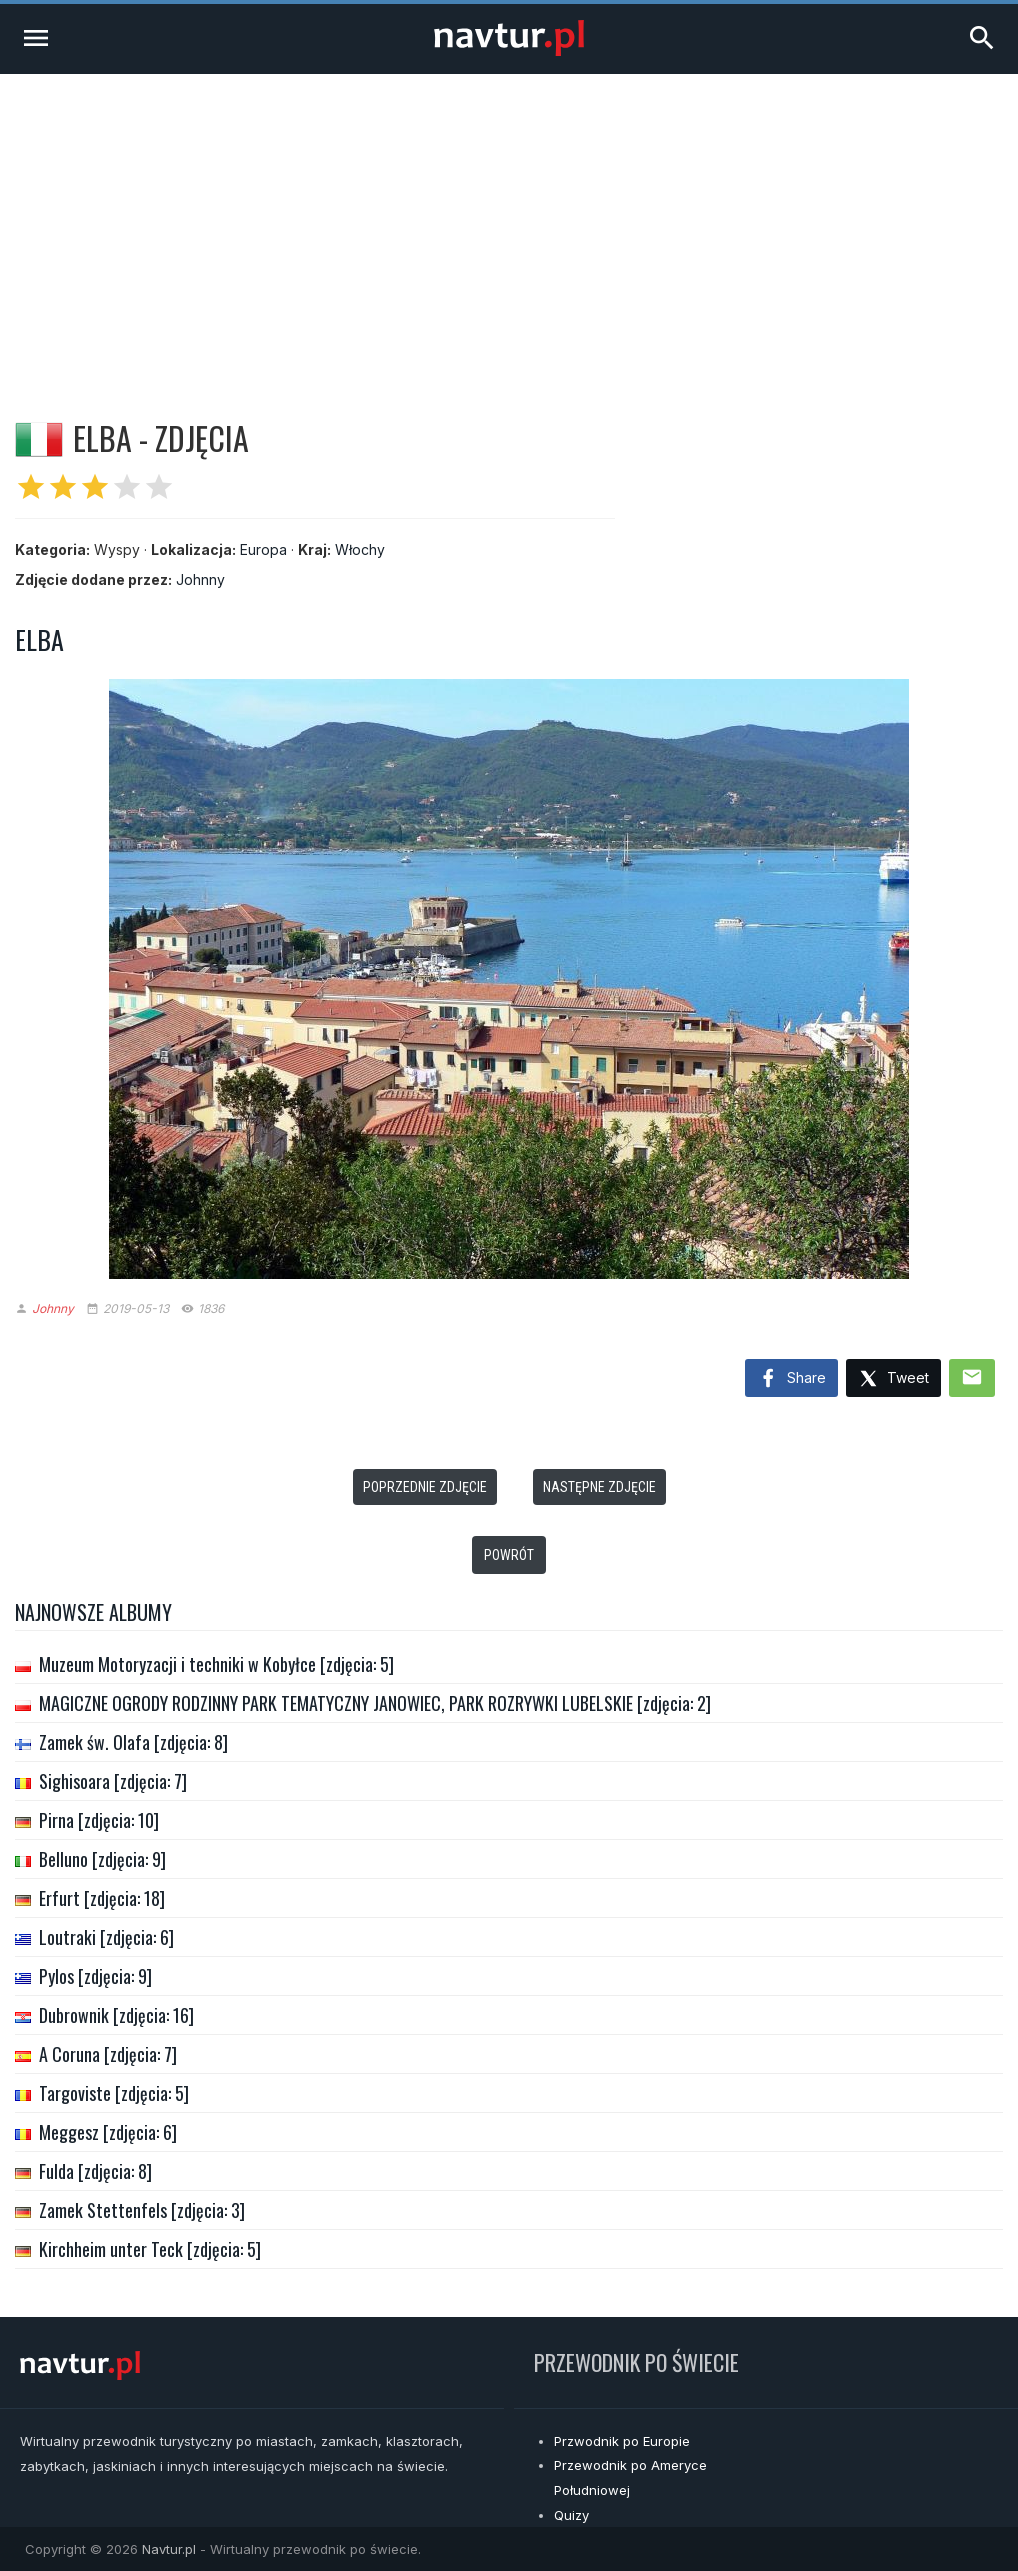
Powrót (509, 1555)
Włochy (360, 549)
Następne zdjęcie (599, 1487)
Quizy (571, 2515)
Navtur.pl (169, 2549)
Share (791, 1379)
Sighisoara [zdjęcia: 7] (113, 1781)
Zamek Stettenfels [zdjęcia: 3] (142, 2210)
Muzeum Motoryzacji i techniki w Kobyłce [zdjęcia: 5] (216, 1664)
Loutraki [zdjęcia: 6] (106, 1937)
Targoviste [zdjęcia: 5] (114, 2093)
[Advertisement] (509, 224)
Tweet (893, 1379)
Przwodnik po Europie (622, 2441)
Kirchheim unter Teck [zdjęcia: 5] (150, 2249)
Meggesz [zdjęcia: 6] (108, 2132)
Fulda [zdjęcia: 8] (95, 2171)
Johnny (200, 579)
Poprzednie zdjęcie (425, 1487)
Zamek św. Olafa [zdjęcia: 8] (133, 1742)
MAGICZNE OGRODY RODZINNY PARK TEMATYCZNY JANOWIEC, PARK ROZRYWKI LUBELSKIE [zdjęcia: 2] (375, 1703)
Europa (263, 549)
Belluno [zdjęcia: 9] (102, 1859)
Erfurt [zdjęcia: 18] (102, 1898)
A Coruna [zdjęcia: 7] (108, 2054)
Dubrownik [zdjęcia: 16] (116, 2015)
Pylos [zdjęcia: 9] (95, 1976)
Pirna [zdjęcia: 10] (99, 1820)
